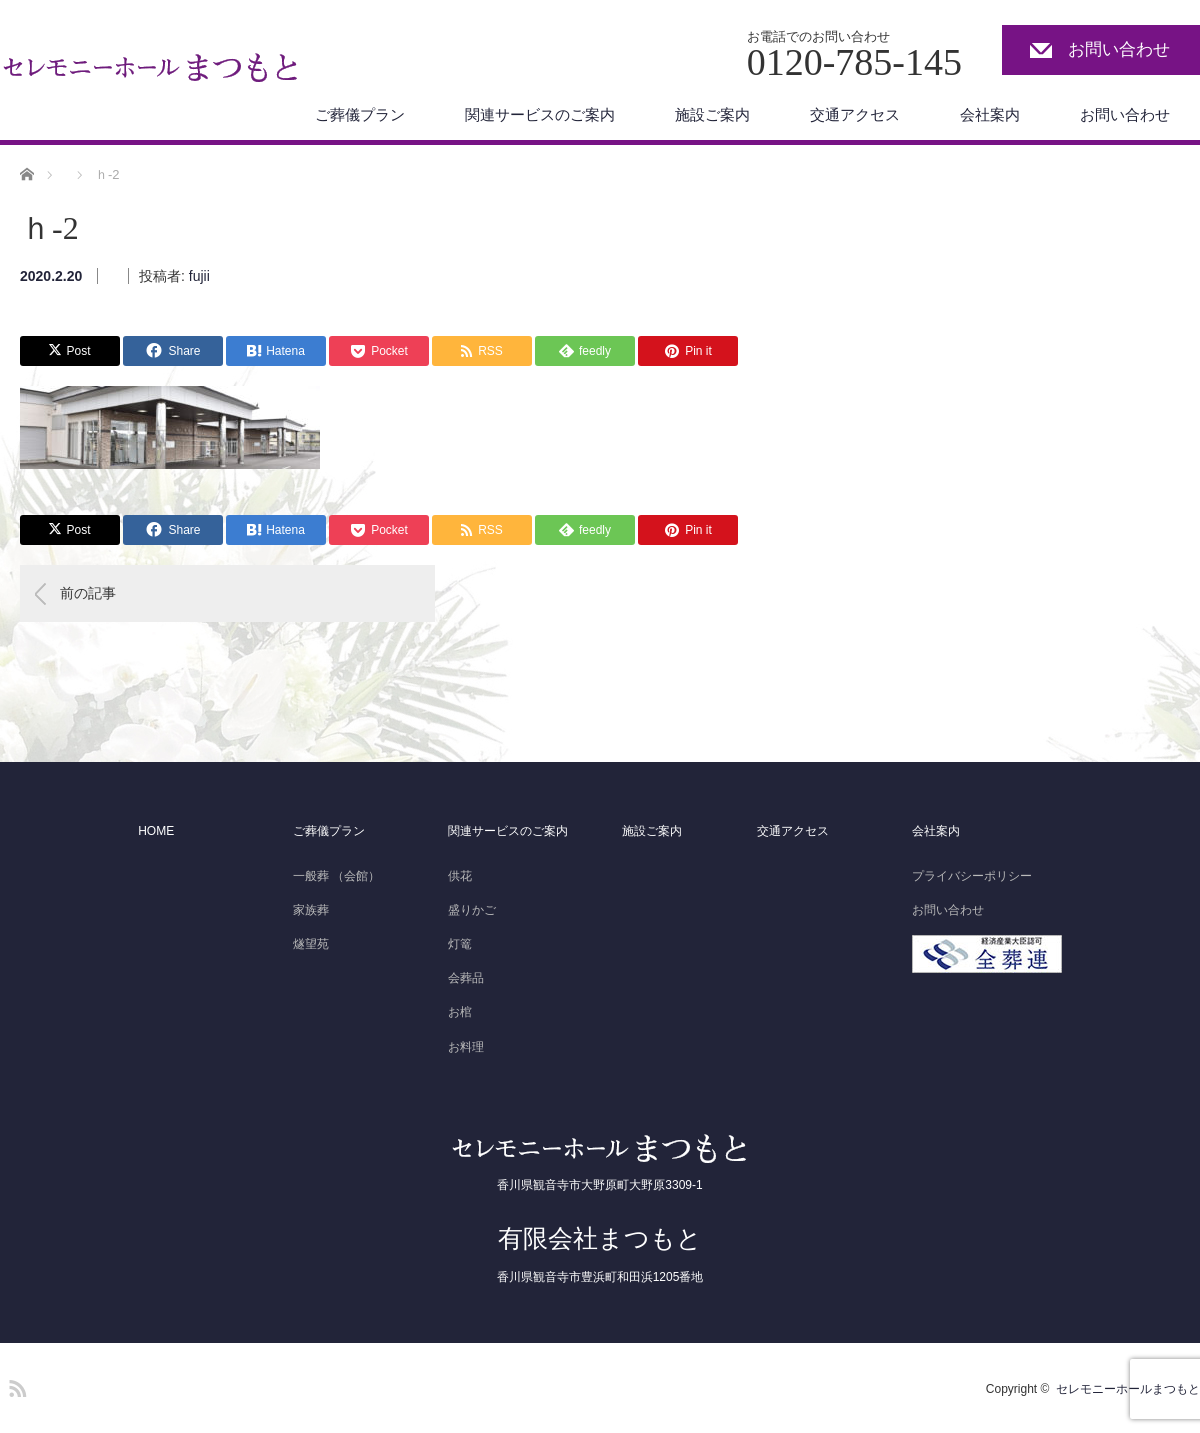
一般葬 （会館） (336, 876)
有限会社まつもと (600, 1238)
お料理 (466, 1047)
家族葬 (311, 910)
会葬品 (466, 978)
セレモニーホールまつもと (1128, 1389)
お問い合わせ (1119, 49)
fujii (199, 276)
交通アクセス (855, 114)
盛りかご (472, 910)
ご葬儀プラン (360, 114)
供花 (460, 876)
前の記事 (88, 593)
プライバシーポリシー (972, 876)
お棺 (460, 1012)
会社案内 (990, 114)
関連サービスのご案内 (540, 114)
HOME (156, 831)
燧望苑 (311, 944)
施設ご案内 (712, 114)
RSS (15, 1385)
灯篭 (460, 944)
